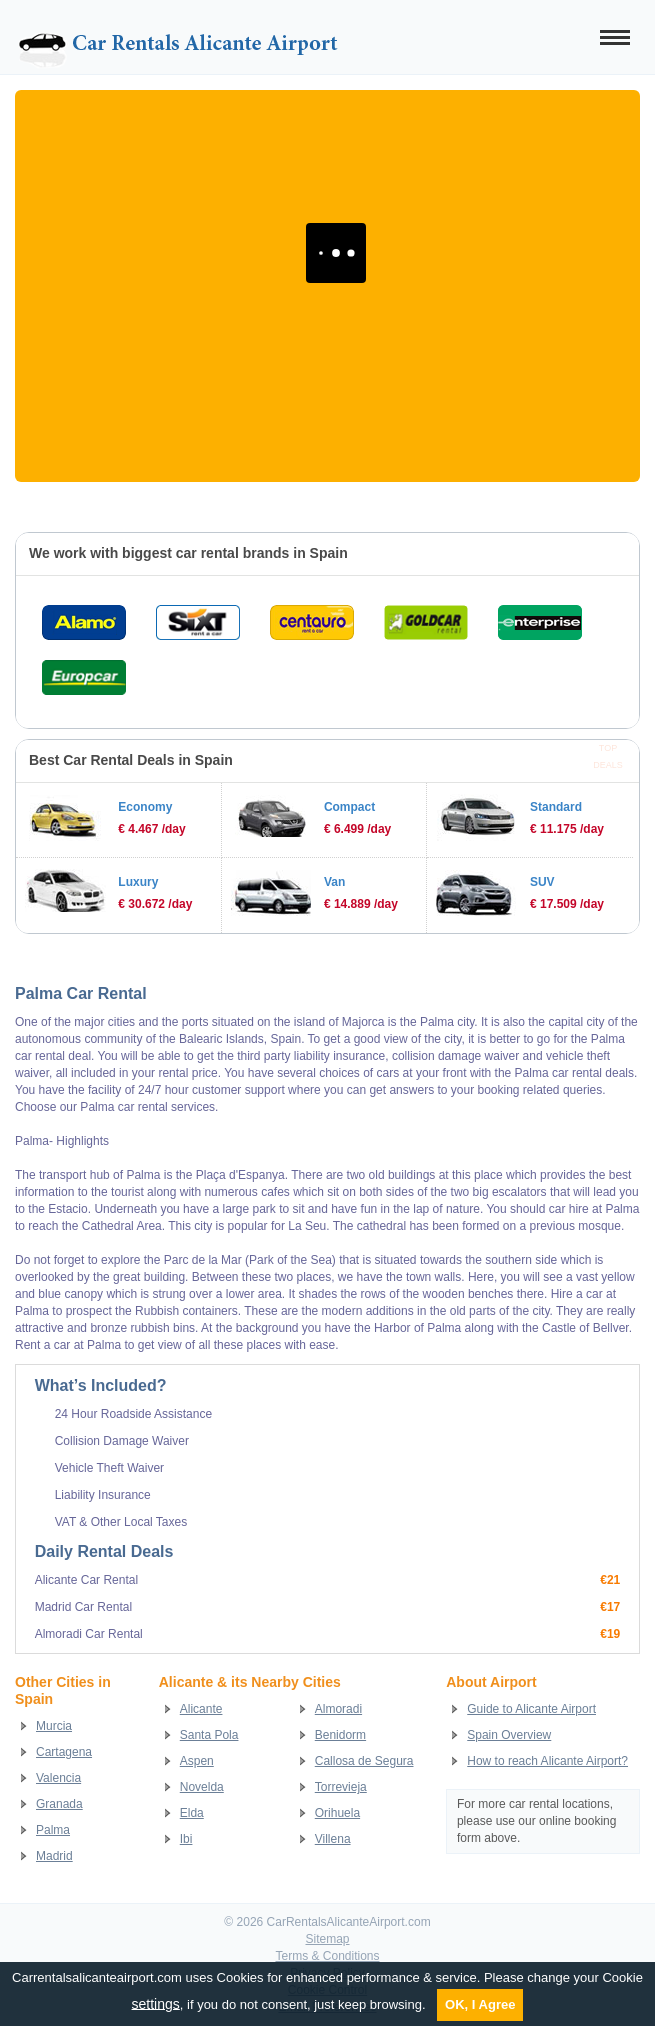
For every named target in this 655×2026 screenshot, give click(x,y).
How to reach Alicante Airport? (547, 1761)
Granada (59, 1804)
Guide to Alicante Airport (531, 1709)
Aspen (197, 1761)
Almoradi (338, 1709)
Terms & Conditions (327, 1956)
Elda (192, 1813)
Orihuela (337, 1813)
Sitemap (327, 1939)
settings (156, 2003)
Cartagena (64, 1752)
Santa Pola (209, 1735)
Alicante (201, 1709)
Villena (333, 1839)
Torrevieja (341, 1787)
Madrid (54, 1856)
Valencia (58, 1778)
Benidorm (340, 1735)
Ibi (186, 1839)
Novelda (202, 1787)
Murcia (54, 1726)
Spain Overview (509, 1735)
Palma (53, 1830)
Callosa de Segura (364, 1761)
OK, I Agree (480, 2004)
